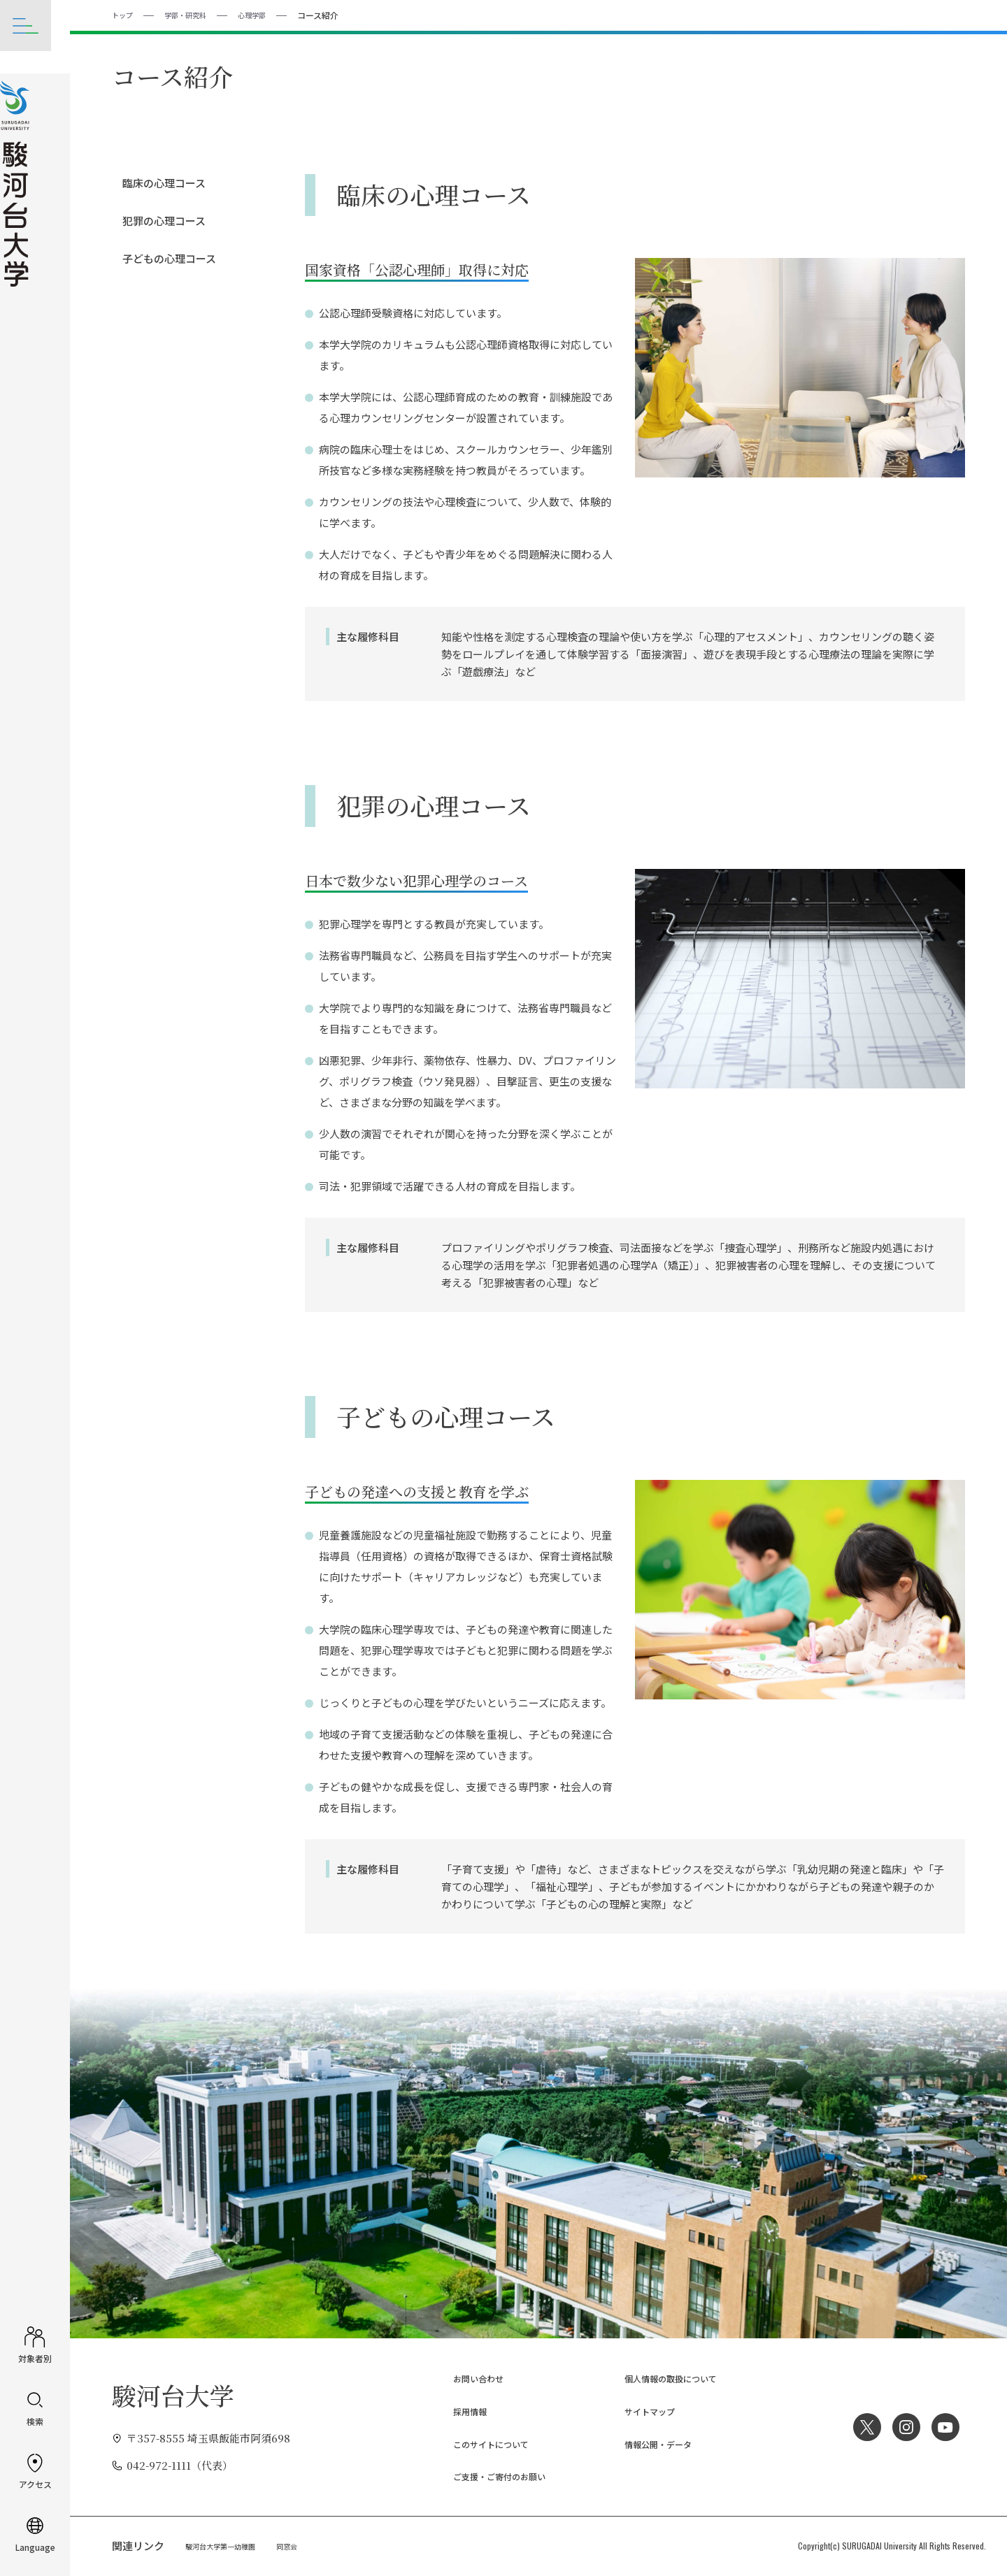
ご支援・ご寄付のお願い (492, 2475)
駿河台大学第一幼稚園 (227, 2545)
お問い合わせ (466, 2377)
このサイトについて (482, 2443)
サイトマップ (637, 2410)
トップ (124, 14)
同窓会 (302, 2545)
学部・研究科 (194, 14)
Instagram (901, 2426)
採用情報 (456, 2410)
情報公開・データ (648, 2443)
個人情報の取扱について (664, 2377)
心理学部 (267, 14)
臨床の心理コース (164, 182)
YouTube (944, 2426)
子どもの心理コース (169, 257)
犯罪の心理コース (164, 220)
